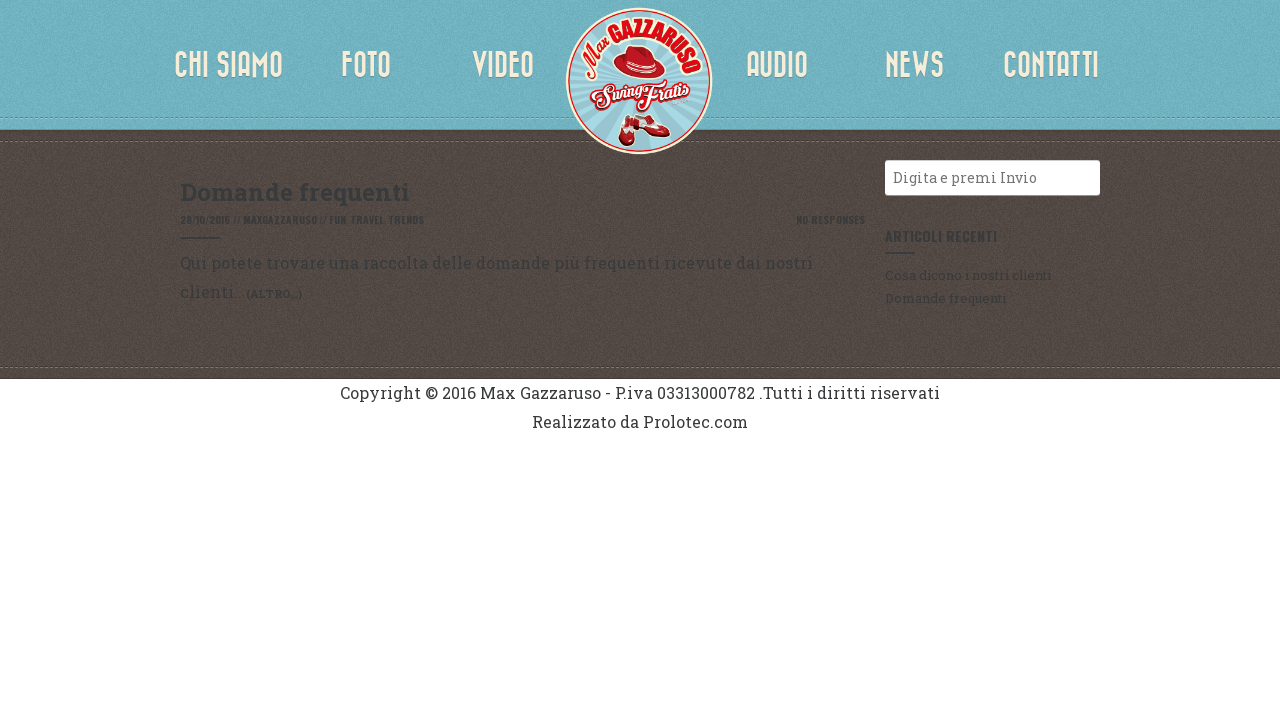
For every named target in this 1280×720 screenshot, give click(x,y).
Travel (367, 219)
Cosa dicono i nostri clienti (968, 275)
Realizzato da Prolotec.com (640, 421)
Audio (777, 65)
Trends (406, 219)
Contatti (1051, 65)
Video (502, 65)
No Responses (830, 219)
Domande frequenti (945, 298)
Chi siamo (228, 65)
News (914, 65)
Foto (366, 65)
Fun (337, 219)
